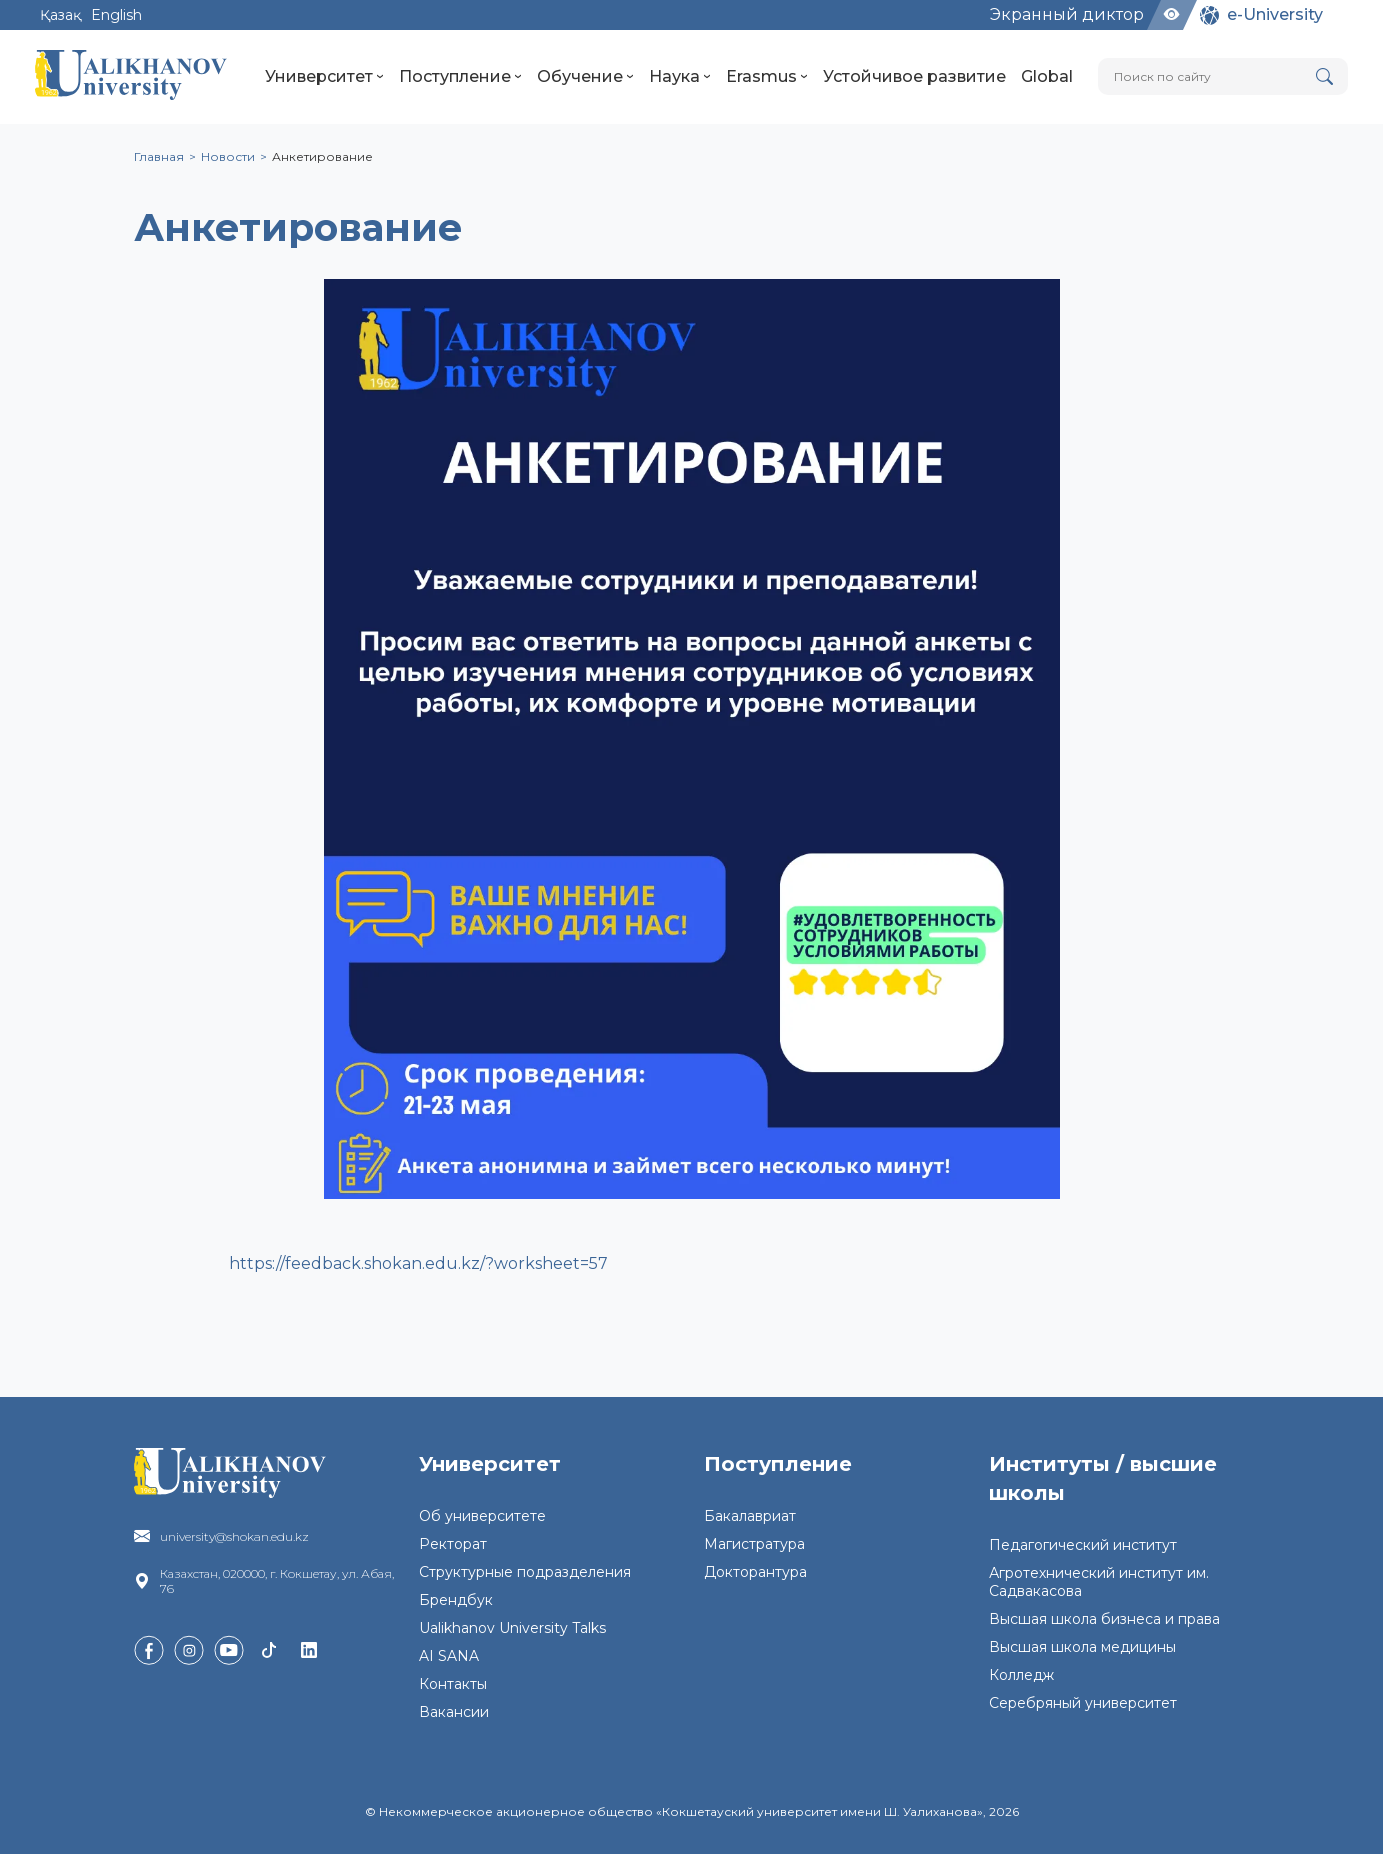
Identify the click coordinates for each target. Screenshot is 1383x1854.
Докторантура (755, 1572)
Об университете (482, 1516)
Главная (159, 156)
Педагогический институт (1083, 1545)
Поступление (460, 76)
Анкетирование (322, 156)
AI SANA (449, 1656)
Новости (228, 156)
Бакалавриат (750, 1516)
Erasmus (767, 76)
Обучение (585, 76)
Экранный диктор (1067, 14)
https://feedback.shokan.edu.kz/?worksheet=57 (418, 1263)
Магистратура (754, 1544)
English (116, 15)
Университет (324, 76)
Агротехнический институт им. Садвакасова (1099, 1582)
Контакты (453, 1684)
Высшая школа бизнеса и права (1104, 1619)
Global (1047, 76)
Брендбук (456, 1600)
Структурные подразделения (525, 1572)
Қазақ (60, 15)
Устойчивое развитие (914, 76)
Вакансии (454, 1712)
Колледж (1021, 1675)
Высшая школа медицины (1082, 1647)
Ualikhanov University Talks (512, 1628)
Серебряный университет (1083, 1703)
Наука (680, 76)
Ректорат (453, 1544)
